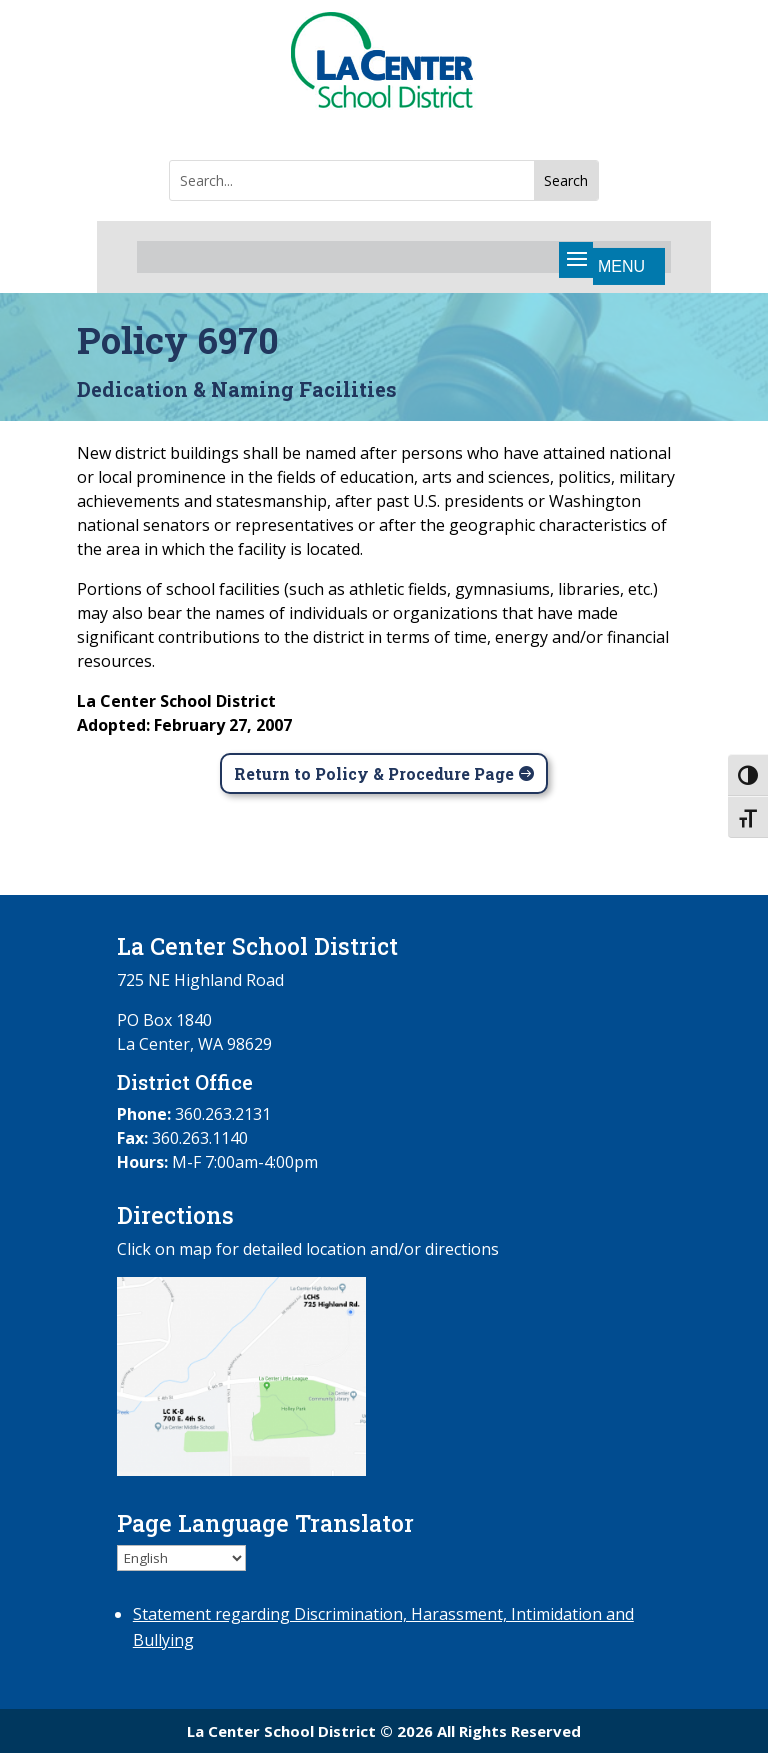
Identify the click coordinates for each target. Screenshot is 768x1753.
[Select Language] (181, 1558)
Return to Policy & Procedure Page (374, 773)
